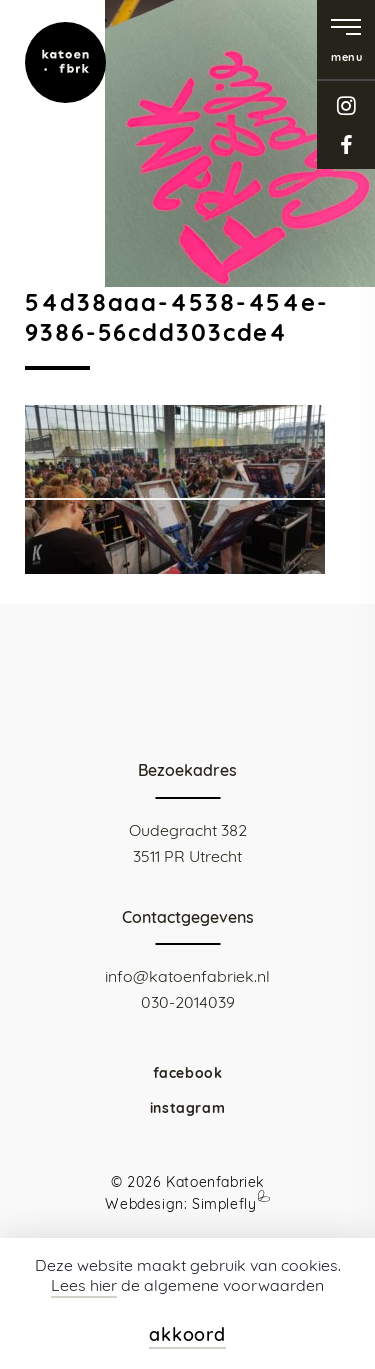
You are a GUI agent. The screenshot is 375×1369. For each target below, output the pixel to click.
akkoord (187, 1334)
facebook (346, 144)
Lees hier (84, 1285)
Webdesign (144, 1204)
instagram (346, 105)
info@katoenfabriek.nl (187, 976)
